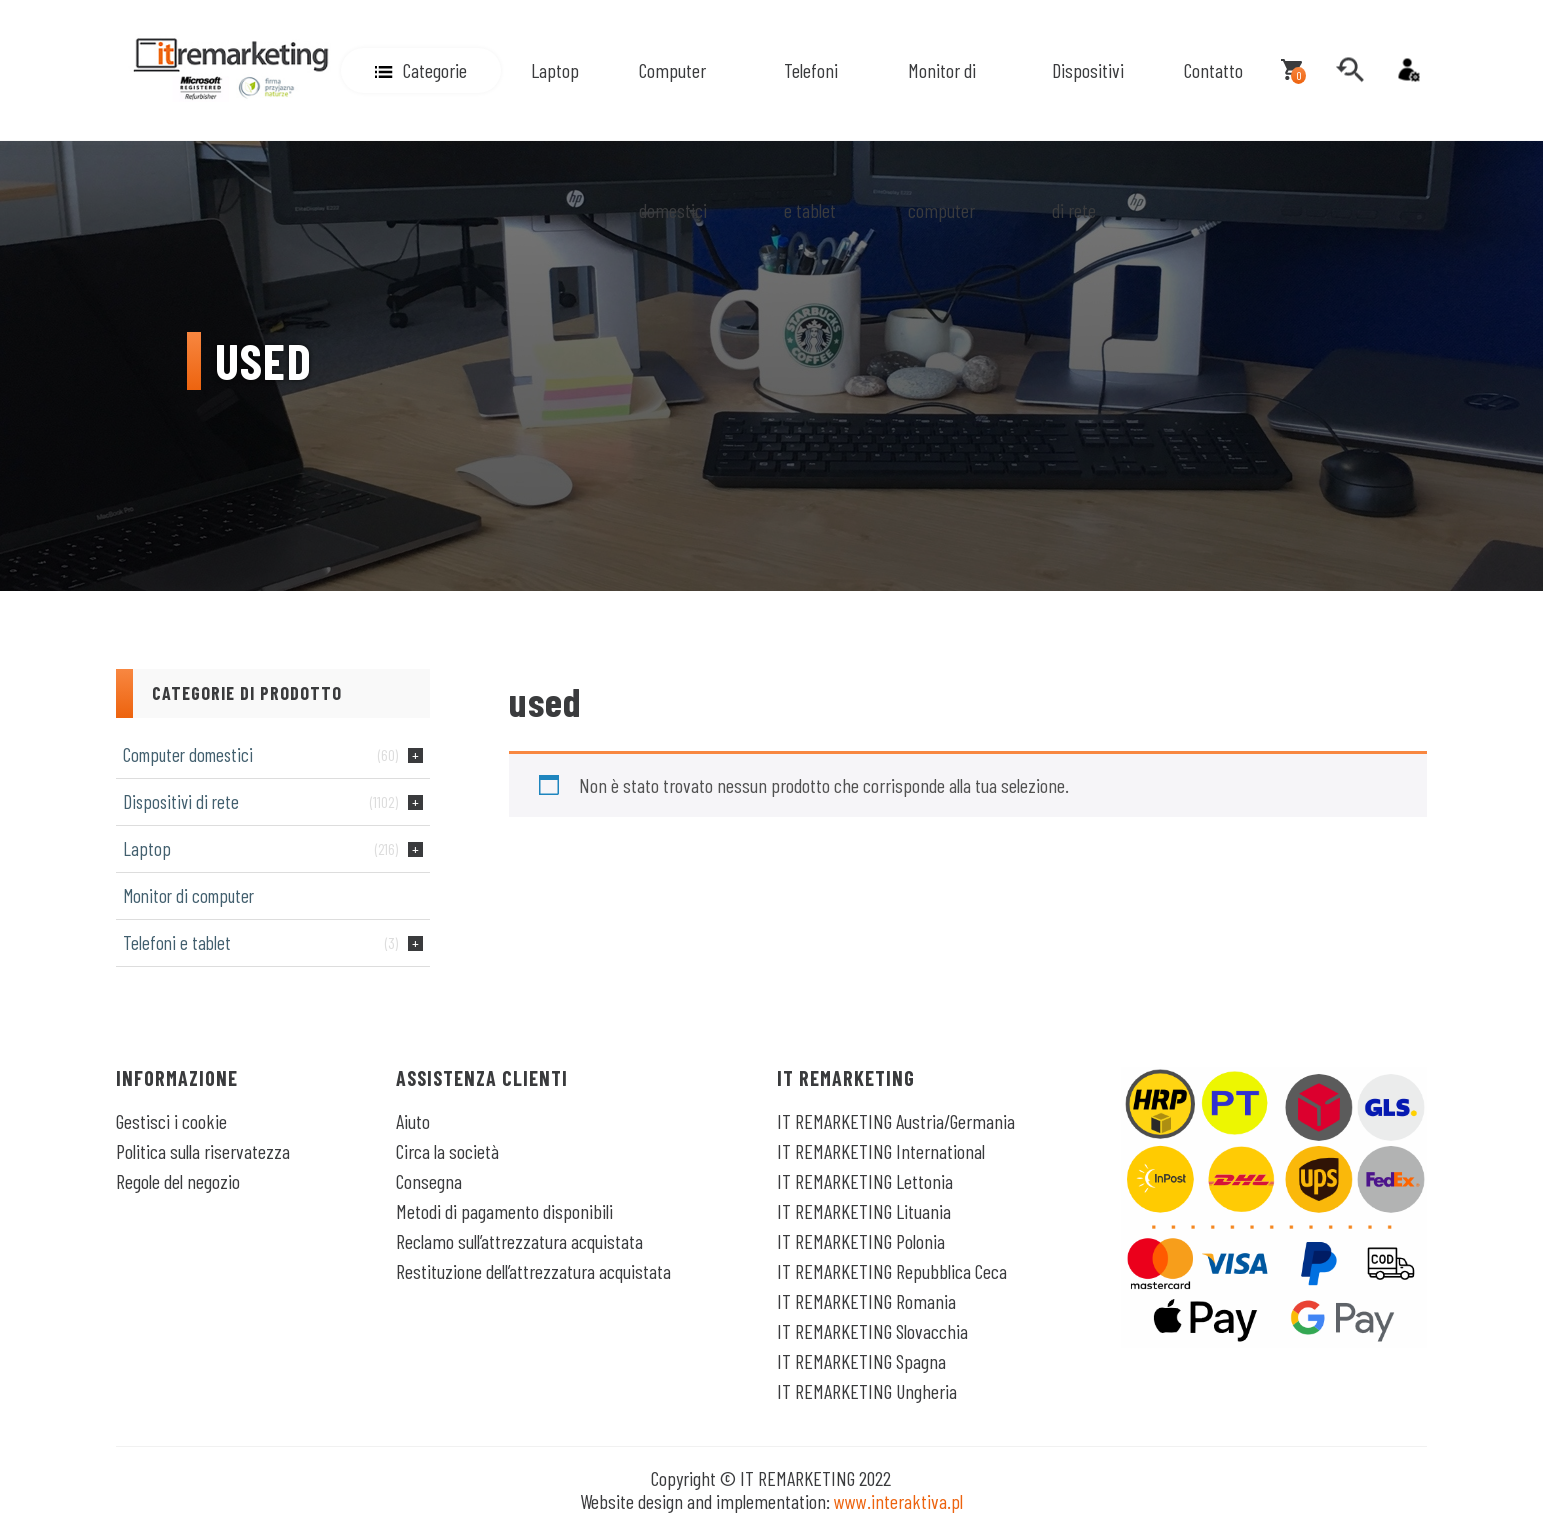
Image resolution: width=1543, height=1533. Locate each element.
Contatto (1213, 70)
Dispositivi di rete (1088, 140)
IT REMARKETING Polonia (861, 1241)
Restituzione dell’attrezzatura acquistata (533, 1271)
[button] (421, 70)
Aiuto (413, 1121)
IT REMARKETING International (881, 1151)
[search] (1350, 70)
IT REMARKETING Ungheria (867, 1391)
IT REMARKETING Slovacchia (872, 1331)
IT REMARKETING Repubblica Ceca (892, 1271)
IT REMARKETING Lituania (864, 1211)
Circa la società (447, 1151)
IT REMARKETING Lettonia (865, 1181)
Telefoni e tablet (811, 140)
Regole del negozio (178, 1181)
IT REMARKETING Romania (866, 1301)
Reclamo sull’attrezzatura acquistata (519, 1241)
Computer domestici (673, 140)
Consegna (429, 1181)
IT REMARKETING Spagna (861, 1361)
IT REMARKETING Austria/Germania (896, 1121)
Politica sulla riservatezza (203, 1151)
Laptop (555, 70)
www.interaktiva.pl (898, 1501)
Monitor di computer (942, 140)
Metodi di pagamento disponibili (504, 1211)
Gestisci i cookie (171, 1121)
